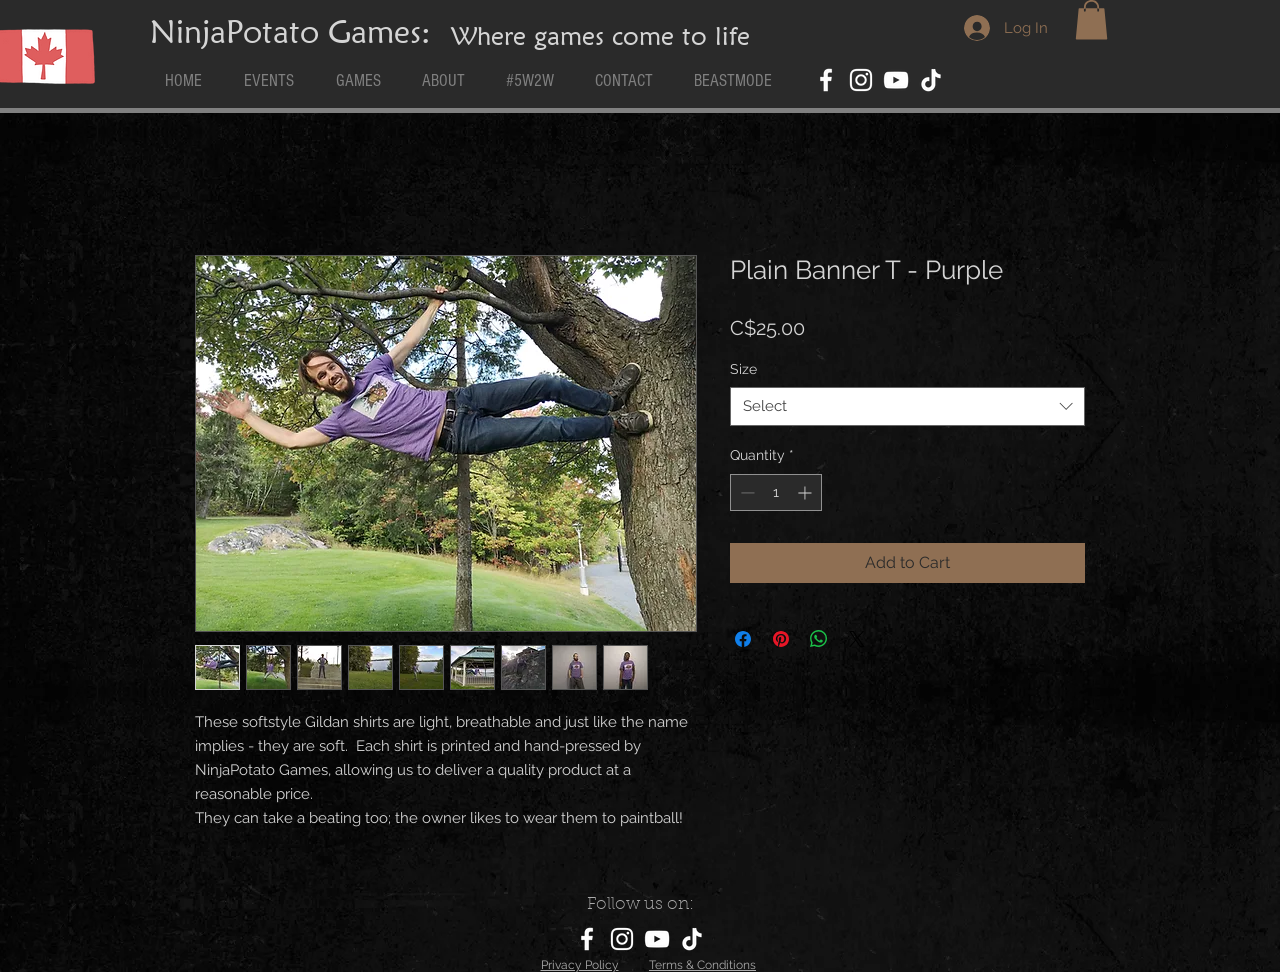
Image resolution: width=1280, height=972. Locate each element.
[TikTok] (931, 80)
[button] (1091, 19)
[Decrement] (745, 492)
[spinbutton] (776, 492)
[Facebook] (826, 80)
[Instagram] (861, 80)
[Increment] (806, 492)
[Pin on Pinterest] (781, 639)
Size (743, 369)
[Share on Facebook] (743, 639)
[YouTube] (896, 80)
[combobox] (907, 406)
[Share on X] (857, 639)
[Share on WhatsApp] (819, 639)
